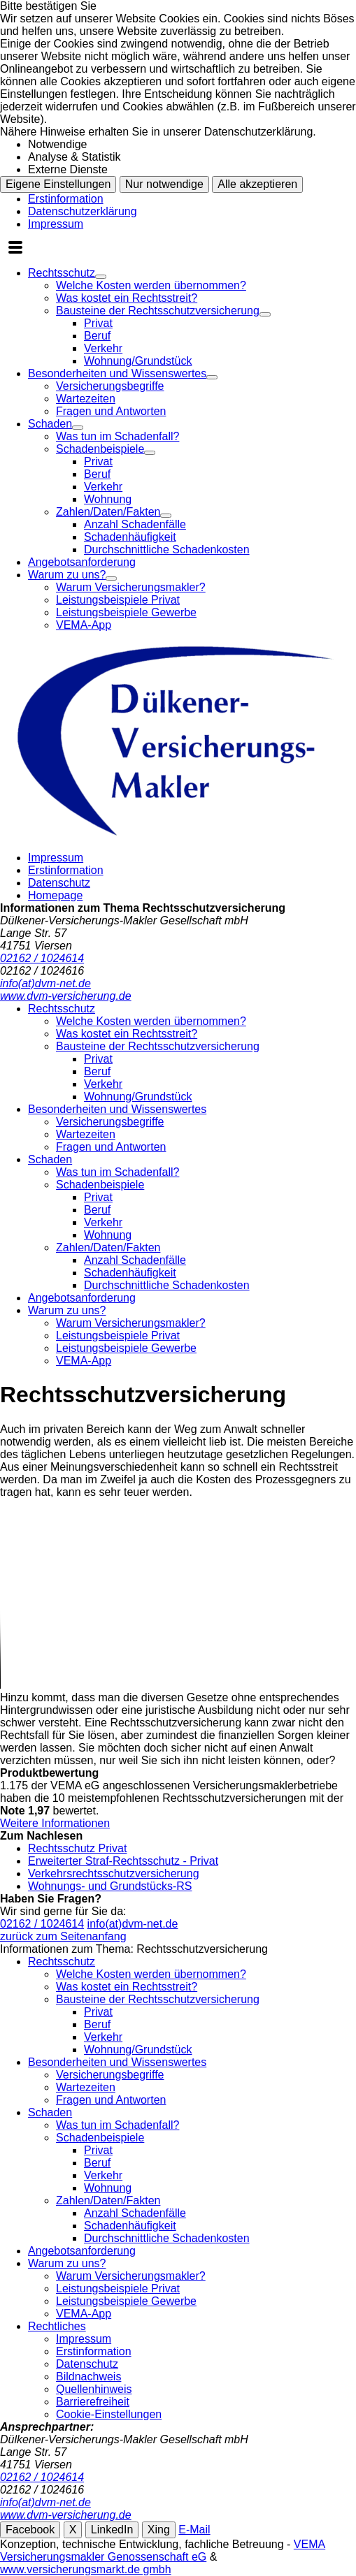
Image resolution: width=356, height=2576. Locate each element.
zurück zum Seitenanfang (63, 1936)
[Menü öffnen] (15, 249)
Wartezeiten (85, 399)
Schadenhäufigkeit (130, 537)
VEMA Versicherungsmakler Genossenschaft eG (162, 2550)
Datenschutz (59, 883)
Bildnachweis (88, 2376)
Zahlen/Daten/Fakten (108, 512)
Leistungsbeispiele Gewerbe (126, 612)
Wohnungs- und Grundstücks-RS (110, 1886)
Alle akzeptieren (257, 184)
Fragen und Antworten (111, 411)
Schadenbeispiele (100, 449)
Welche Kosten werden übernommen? (151, 285)
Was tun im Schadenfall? (117, 436)
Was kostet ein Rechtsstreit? (126, 298)
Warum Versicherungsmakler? (131, 587)
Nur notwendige (164, 184)
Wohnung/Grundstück (138, 361)
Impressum (55, 224)
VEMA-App (83, 625)
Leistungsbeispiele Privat (118, 600)
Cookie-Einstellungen (109, 2414)
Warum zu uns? (67, 575)
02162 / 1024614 (42, 1924)
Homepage (55, 895)
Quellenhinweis (94, 2389)
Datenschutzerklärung (82, 211)
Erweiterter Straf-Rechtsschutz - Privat (123, 1861)
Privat (98, 323)
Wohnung (107, 499)
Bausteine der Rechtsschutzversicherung (157, 310)
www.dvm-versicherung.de (65, 2515)
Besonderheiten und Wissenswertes (117, 373)
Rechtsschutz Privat (77, 1848)
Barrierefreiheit (92, 2402)
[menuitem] (192, 317)
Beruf (97, 336)
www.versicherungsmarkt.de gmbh (85, 2569)
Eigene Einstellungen (58, 184)
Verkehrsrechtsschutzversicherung (113, 1873)
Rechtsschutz (61, 273)
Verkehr (103, 348)
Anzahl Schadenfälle (135, 524)
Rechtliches (57, 2326)
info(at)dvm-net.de (132, 1924)
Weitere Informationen (55, 1823)
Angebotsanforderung (82, 562)
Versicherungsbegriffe (110, 386)
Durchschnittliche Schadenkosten (167, 549)
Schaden (50, 424)
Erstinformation (66, 199)
